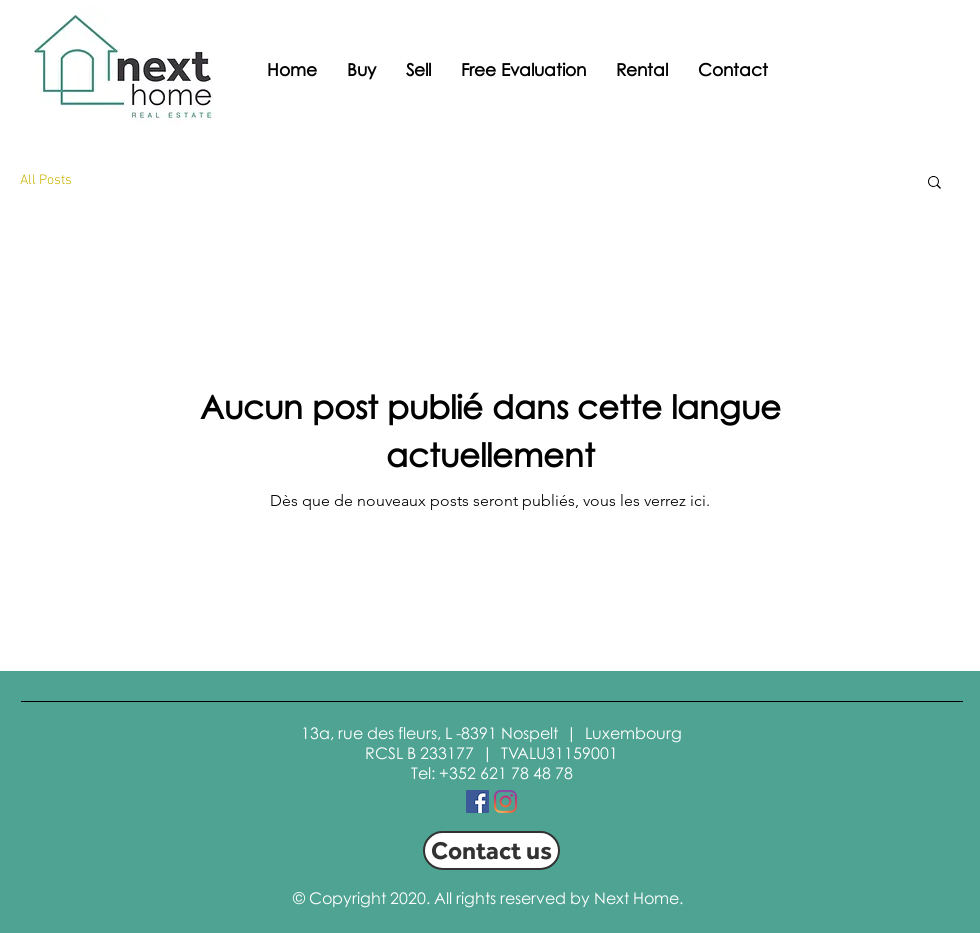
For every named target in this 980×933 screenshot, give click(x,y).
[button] (934, 183)
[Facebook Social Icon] (477, 801)
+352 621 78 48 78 (506, 773)
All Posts (46, 180)
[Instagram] (505, 801)
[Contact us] (491, 850)
